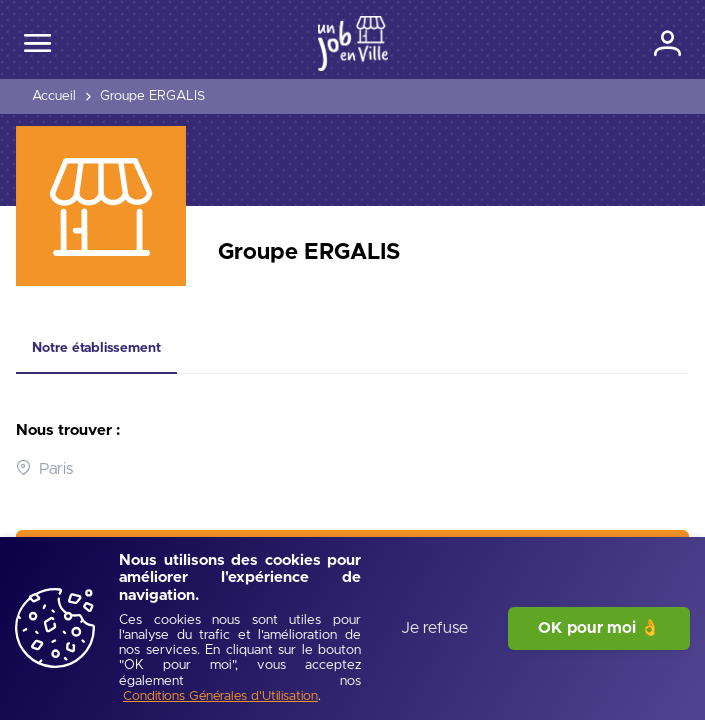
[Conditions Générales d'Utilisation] (220, 697)
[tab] (96, 349)
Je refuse (434, 628)
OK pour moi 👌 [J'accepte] (599, 628)
